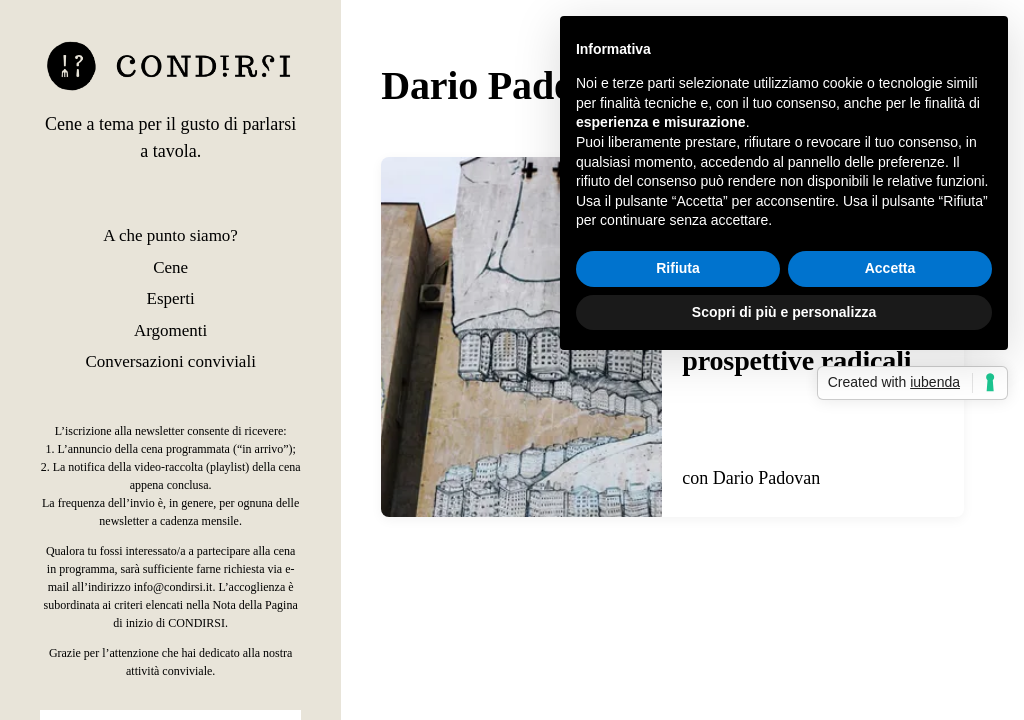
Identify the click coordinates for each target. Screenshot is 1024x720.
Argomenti (170, 330)
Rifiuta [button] (678, 268)
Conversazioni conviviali (170, 361)
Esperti (171, 298)
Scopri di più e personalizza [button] (784, 312)
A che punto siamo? (170, 235)
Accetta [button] (890, 268)
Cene (170, 267)
